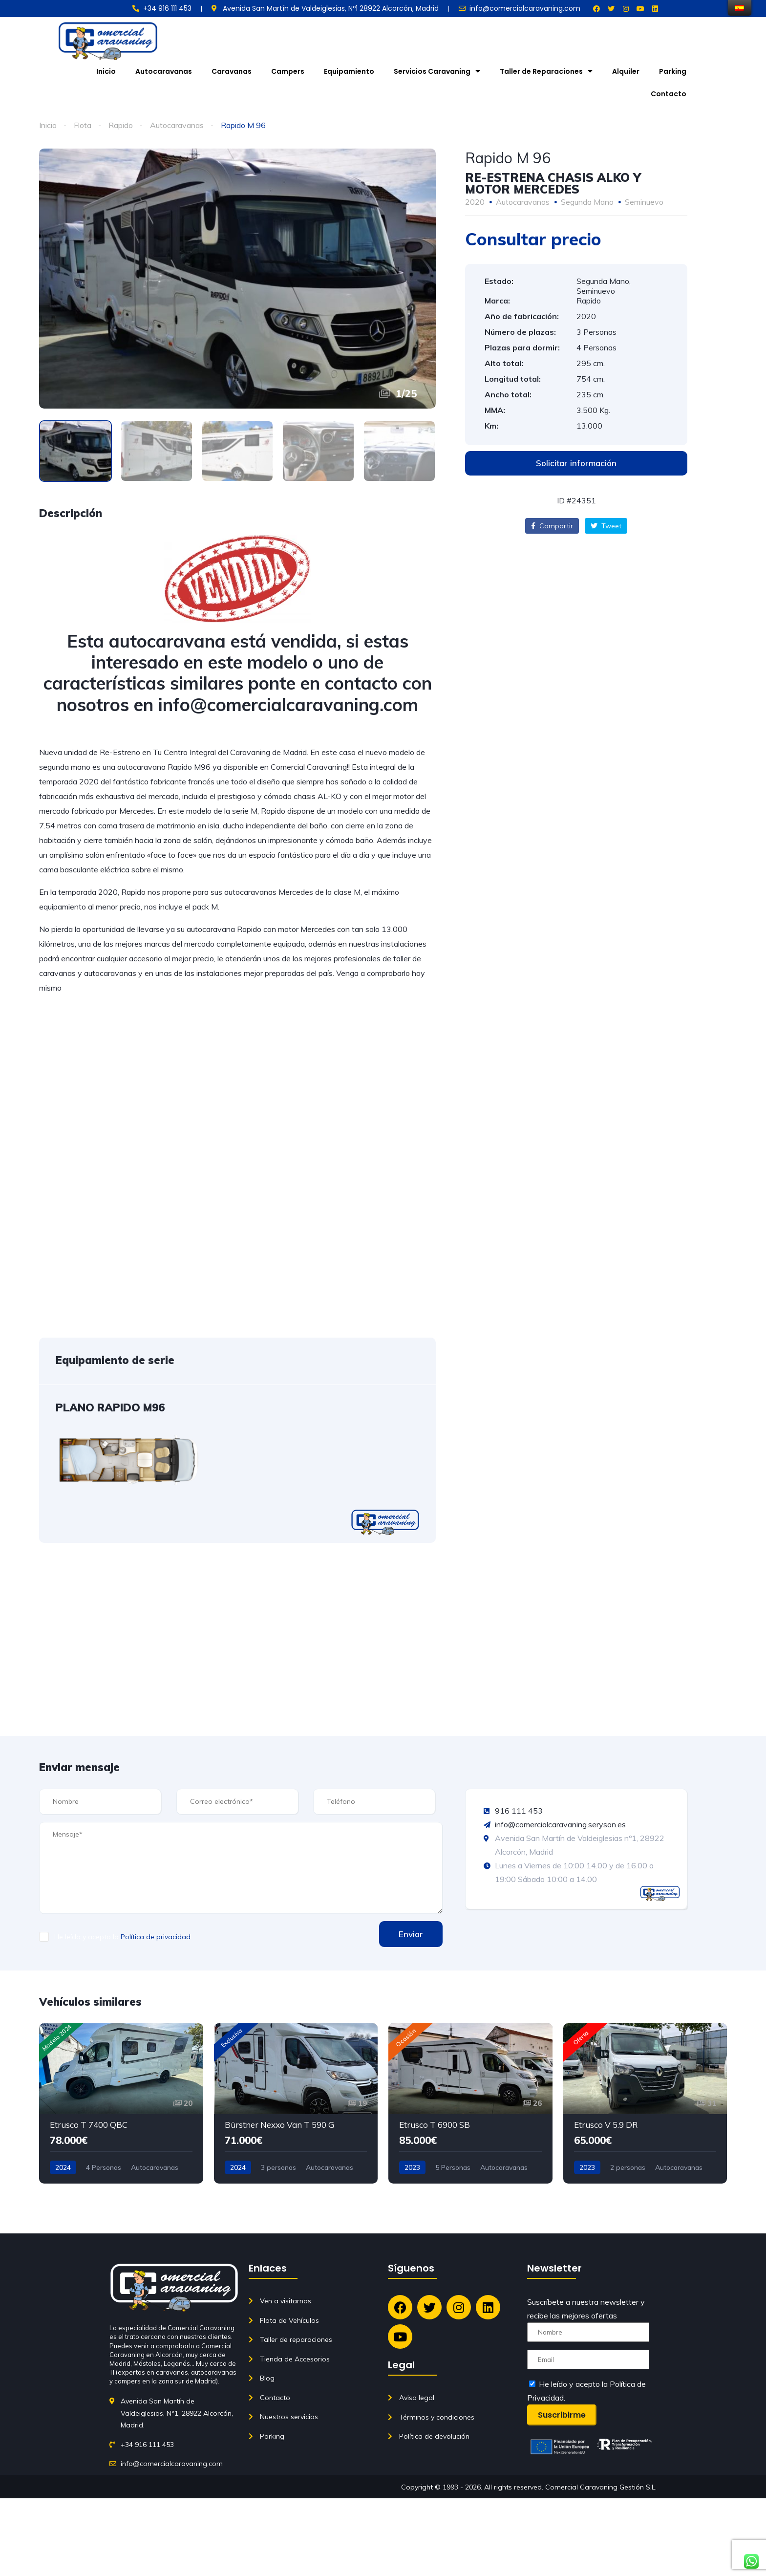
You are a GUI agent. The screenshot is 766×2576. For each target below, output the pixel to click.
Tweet (606, 525)
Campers (287, 71)
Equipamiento (349, 71)
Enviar (411, 1934)
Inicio (106, 71)
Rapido (120, 125)
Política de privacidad (156, 1936)
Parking (672, 71)
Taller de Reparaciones (546, 71)
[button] (576, 463)
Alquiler (625, 71)
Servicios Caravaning (437, 71)
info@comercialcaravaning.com (288, 704)
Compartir (552, 525)
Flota (82, 125)
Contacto (668, 94)
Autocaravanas (163, 71)
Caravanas (232, 71)
